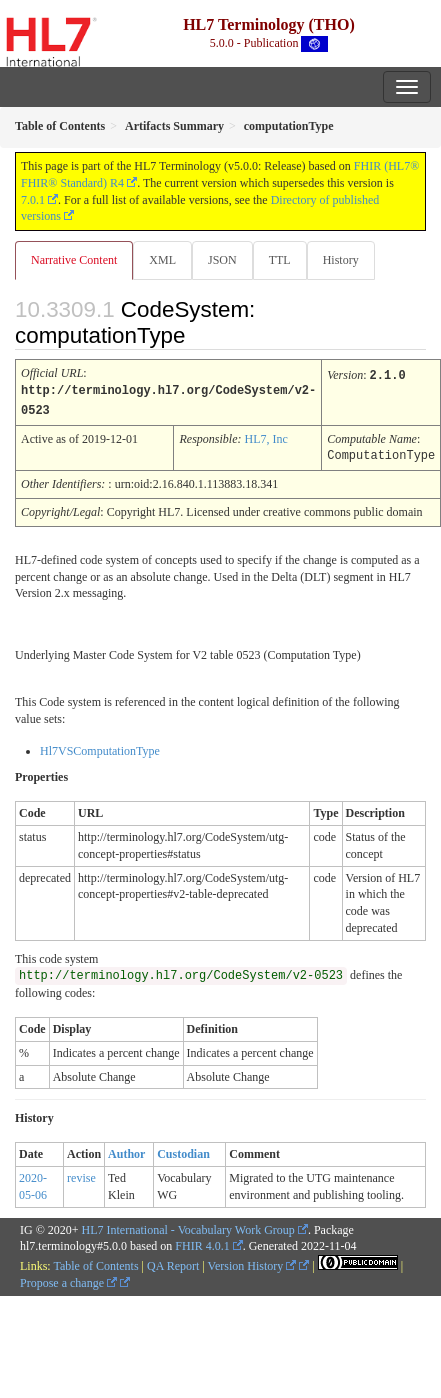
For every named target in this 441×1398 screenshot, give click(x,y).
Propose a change (68, 1280)
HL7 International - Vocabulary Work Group (188, 1227)
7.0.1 (33, 200)
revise (81, 1175)
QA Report (173, 1263)
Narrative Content (74, 260)
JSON (222, 260)
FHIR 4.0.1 (202, 1243)
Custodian (183, 1151)
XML (162, 260)
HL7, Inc (265, 437)
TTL (280, 260)
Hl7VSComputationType (100, 748)
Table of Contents (95, 1263)
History (341, 260)
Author (126, 1151)
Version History (252, 1263)
